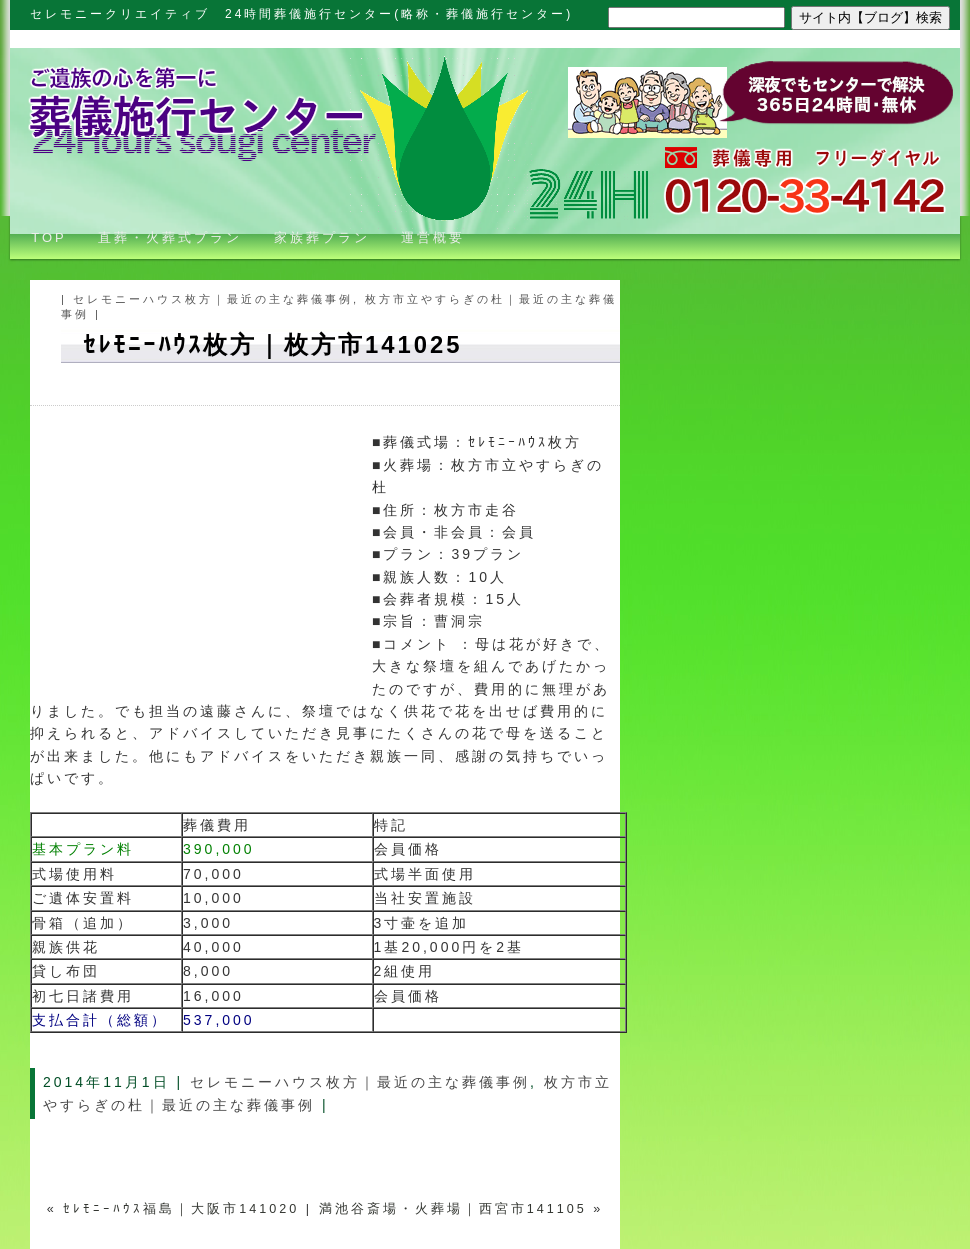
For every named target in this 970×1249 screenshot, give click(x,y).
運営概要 (433, 237)
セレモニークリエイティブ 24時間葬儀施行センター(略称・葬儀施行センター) (301, 14)
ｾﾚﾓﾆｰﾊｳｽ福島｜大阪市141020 (181, 1209)
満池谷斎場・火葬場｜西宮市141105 (453, 1209)
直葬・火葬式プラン (170, 237)
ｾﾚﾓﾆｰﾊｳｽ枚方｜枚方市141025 (272, 344)
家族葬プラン (322, 237)
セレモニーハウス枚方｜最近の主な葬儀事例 (213, 299)
